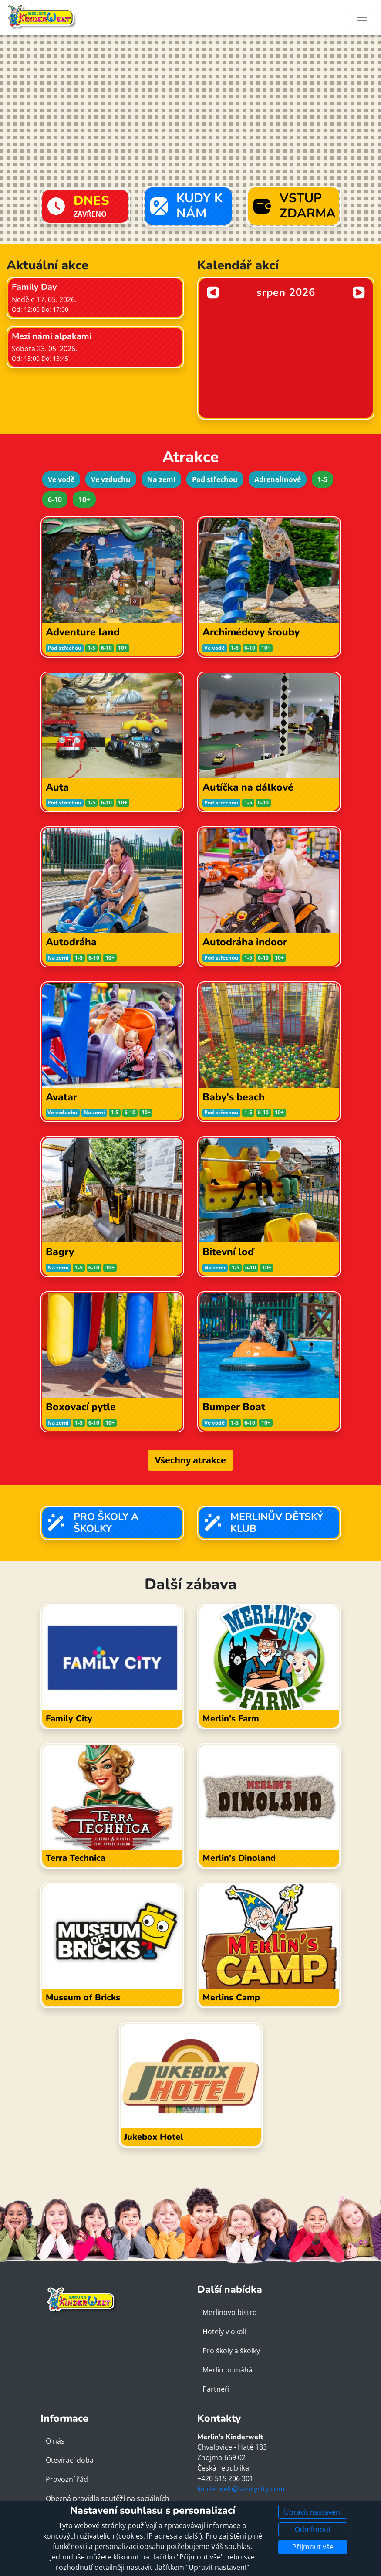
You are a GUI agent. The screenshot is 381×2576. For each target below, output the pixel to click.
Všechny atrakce (190, 1460)
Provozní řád (67, 2479)
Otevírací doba (70, 2460)
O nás (55, 2441)
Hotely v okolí (224, 2331)
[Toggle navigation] (362, 17)
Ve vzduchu (111, 479)
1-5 (322, 479)
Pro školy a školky (231, 2350)
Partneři (215, 2389)
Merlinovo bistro (229, 2312)
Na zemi (161, 479)
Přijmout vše (313, 2547)
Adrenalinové (277, 479)
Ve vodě (61, 479)
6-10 (55, 499)
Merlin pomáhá (227, 2370)
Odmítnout (313, 2529)
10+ (84, 499)
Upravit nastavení (313, 2512)
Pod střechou (215, 479)
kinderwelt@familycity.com (241, 2489)
